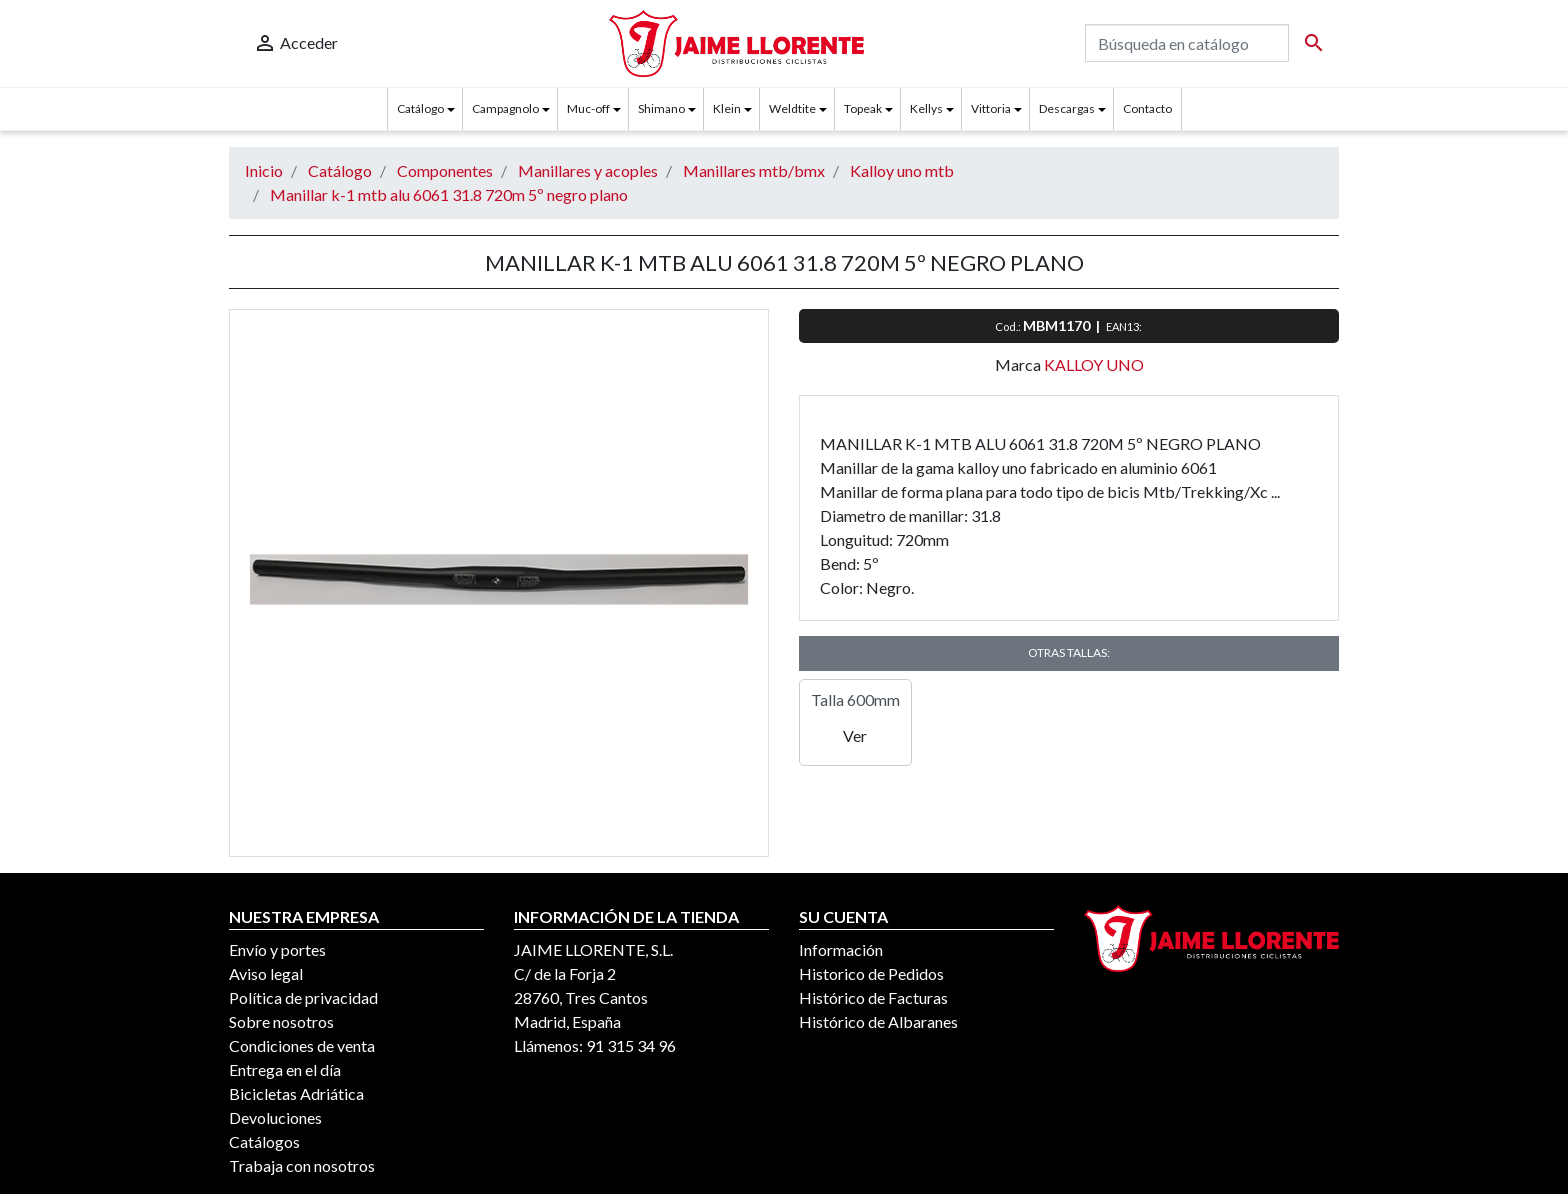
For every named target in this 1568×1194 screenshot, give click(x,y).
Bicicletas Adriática (296, 1093)
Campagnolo (505, 108)
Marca (1018, 364)
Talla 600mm (855, 699)
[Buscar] (1187, 43)
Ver (855, 735)
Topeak (863, 108)
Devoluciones (275, 1117)
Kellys (926, 108)
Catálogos (264, 1141)
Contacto (1147, 108)
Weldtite (792, 108)
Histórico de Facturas (873, 997)
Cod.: (1009, 326)
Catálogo (420, 108)
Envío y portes (277, 949)
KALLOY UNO (1094, 364)
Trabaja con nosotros (302, 1165)
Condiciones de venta (302, 1045)
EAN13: (1125, 326)
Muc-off (588, 108)
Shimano (661, 108)
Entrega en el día (285, 1069)
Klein (727, 108)
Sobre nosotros (281, 1021)
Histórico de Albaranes (878, 1021)
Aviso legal (266, 973)
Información (841, 949)
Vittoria (991, 108)
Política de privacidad (303, 997)
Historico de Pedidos (871, 973)
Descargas (1067, 108)
